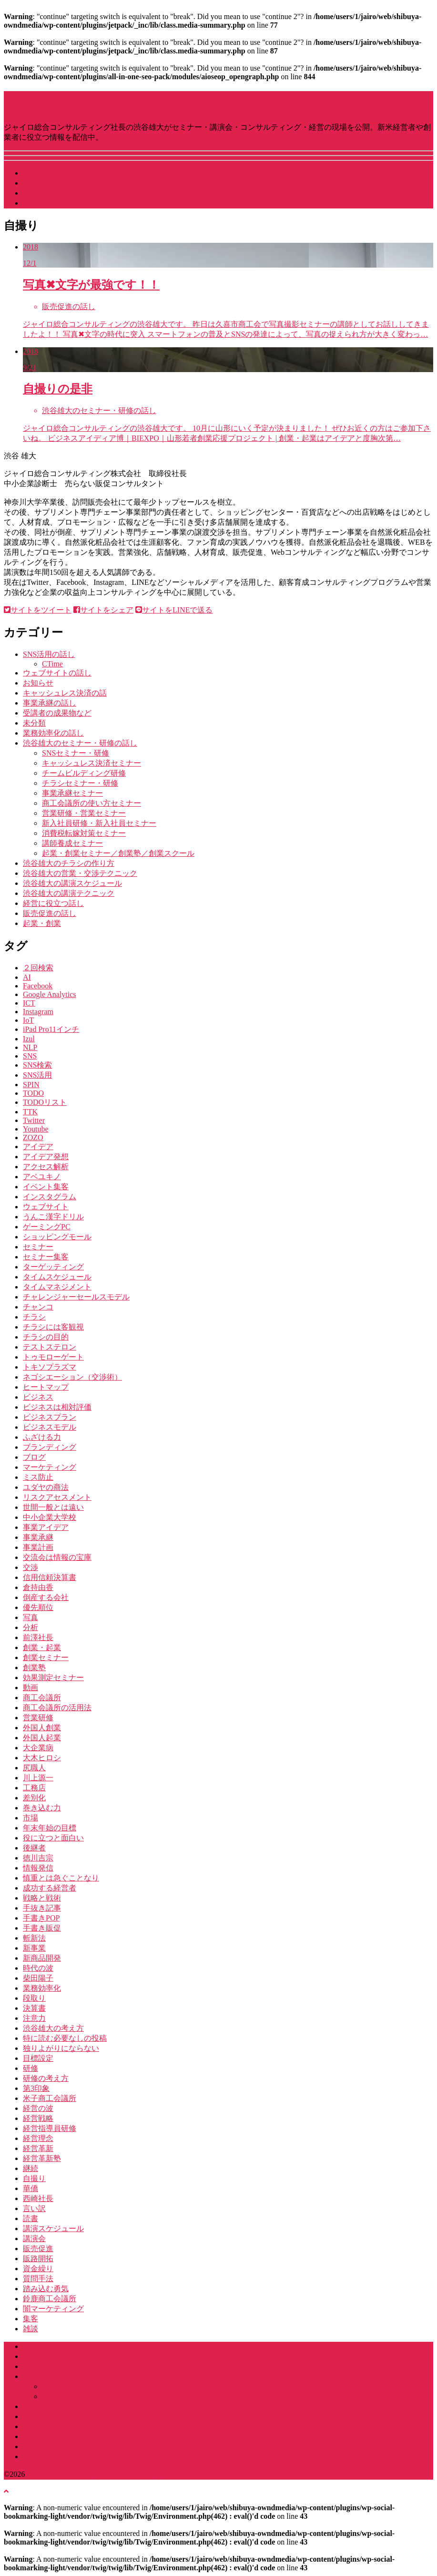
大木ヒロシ (42, 1758)
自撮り (34, 2178)
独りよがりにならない (61, 2048)
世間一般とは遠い (53, 1507)
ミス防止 (38, 1477)
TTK (30, 1112)
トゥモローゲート (53, 1357)
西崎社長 (38, 2198)
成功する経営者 (49, 1888)
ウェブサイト (46, 1207)
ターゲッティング (53, 1267)
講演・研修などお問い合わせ (72, 203)
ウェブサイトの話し (57, 673)
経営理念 (38, 2138)
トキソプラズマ (49, 1367)
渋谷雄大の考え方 (53, 2028)
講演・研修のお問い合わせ (68, 2456)
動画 (30, 1687)
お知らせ (38, 683)
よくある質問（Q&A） (62, 2436)
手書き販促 (42, 1928)
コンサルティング (53, 2416)
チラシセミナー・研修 (80, 783)
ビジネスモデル (49, 1427)
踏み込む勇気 (46, 2289)
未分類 (34, 723)
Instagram (38, 1012)
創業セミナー (46, 1657)
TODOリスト (45, 1102)
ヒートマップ (46, 1387)
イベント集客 (46, 1187)
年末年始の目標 (49, 1828)
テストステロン (49, 1347)
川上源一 (38, 1778)
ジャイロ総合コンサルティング (76, 2366)
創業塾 (34, 1667)
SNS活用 (37, 1075)
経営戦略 (38, 2118)
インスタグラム (49, 1197)
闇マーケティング (53, 2309)
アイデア (38, 1147)
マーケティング (49, 1467)
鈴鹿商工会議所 (49, 2299)
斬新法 (34, 1938)
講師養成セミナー (72, 843)
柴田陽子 (38, 1978)
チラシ (34, 1317)
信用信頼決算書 (49, 1577)
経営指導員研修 (49, 2128)
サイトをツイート (37, 610)
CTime (52, 664)
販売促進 (38, 2248)
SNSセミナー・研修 (75, 753)
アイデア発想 (46, 1157)
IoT (28, 1020)
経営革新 (38, 2148)
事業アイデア (46, 1527)
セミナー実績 (46, 2426)
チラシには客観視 (53, 1327)
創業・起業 (42, 1647)
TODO (33, 1093)
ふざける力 (42, 1437)
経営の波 (38, 2108)
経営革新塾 (42, 2158)
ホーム (34, 2346)
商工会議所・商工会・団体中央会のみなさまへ (103, 2406)
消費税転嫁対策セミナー (84, 833)
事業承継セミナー (72, 793)
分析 (30, 1627)
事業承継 (38, 1537)
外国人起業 (42, 1738)
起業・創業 (42, 923)
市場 (30, 1818)
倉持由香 (38, 1587)
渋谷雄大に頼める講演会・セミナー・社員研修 (103, 2376)
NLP (30, 1047)
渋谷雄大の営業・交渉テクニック (80, 873)
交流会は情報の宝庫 (57, 1557)
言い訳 (34, 2208)
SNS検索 (37, 1065)
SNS (30, 1056)
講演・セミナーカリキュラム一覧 (99, 2386)
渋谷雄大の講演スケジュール (72, 883)
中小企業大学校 (49, 1517)
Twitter (34, 1120)
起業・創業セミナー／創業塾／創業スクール (118, 853)
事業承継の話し (49, 703)
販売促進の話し (49, 913)
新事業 (34, 1948)
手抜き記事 (42, 1908)
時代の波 (38, 1968)
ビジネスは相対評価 (57, 1407)
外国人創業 (42, 1728)
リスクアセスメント (57, 1497)
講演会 (34, 2238)
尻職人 (34, 1768)
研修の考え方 (46, 2078)
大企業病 (38, 1748)
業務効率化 (42, 1988)
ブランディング (49, 1447)
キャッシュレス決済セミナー (91, 763)
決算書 (34, 2008)
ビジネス (38, 1397)
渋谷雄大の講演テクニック (68, 893)
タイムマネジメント (57, 1287)
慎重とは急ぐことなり (61, 1878)
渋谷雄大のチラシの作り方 (68, 863)
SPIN (31, 1084)
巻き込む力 (42, 1808)
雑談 (30, 2329)
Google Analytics (49, 994)
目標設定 (38, 2058)
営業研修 (38, 1718)
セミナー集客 (46, 1257)
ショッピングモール (57, 1237)
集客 (30, 2319)
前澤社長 (38, 1637)
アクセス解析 (46, 1167)
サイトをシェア (103, 610)
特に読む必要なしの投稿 (65, 2038)
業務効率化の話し (53, 733)
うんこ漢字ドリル (53, 1217)
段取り (34, 1998)
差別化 (34, 1798)
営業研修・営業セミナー (84, 813)
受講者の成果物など (57, 713)
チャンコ (38, 1307)
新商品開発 (42, 1958)
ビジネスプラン (49, 1417)
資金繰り (38, 2268)
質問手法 (38, 2279)
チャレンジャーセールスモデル (76, 1297)
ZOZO (33, 1137)
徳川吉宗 (38, 1858)
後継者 (34, 1848)
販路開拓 (38, 2258)
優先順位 (38, 1607)
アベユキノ (42, 1177)
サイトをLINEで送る (174, 610)
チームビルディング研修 (84, 773)
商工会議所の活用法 (57, 1707)
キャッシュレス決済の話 (65, 693)
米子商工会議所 (49, 2098)
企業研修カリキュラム (80, 2396)
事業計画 (38, 1547)
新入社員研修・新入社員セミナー (99, 823)
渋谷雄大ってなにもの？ (65, 183)
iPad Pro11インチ (51, 1029)
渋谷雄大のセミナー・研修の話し (80, 743)
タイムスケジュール (57, 1277)
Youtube (36, 1129)
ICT (29, 1003)
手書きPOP (41, 1918)
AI (27, 977)
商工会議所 (42, 1697)
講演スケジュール (53, 173)
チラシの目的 (46, 1337)
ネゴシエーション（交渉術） (72, 1377)
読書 (30, 2218)
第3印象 (36, 2088)
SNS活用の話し (49, 654)
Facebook (37, 986)
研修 (30, 2068)
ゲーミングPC (47, 1227)
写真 (30, 1617)
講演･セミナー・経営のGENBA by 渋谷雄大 (154, 101)
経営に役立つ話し (53, 903)
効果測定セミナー (53, 1677)
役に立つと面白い (53, 1838)
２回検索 (38, 968)
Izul (29, 1039)
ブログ (34, 1457)
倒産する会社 (46, 1597)
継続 (30, 2168)
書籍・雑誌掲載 (49, 2446)
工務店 (34, 1788)
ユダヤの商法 (46, 1487)
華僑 (30, 2188)
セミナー (38, 1247)
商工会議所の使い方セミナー (91, 803)
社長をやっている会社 (61, 193)
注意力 (34, 2018)
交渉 (30, 1567)
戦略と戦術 (42, 1898)
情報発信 (38, 1868)
